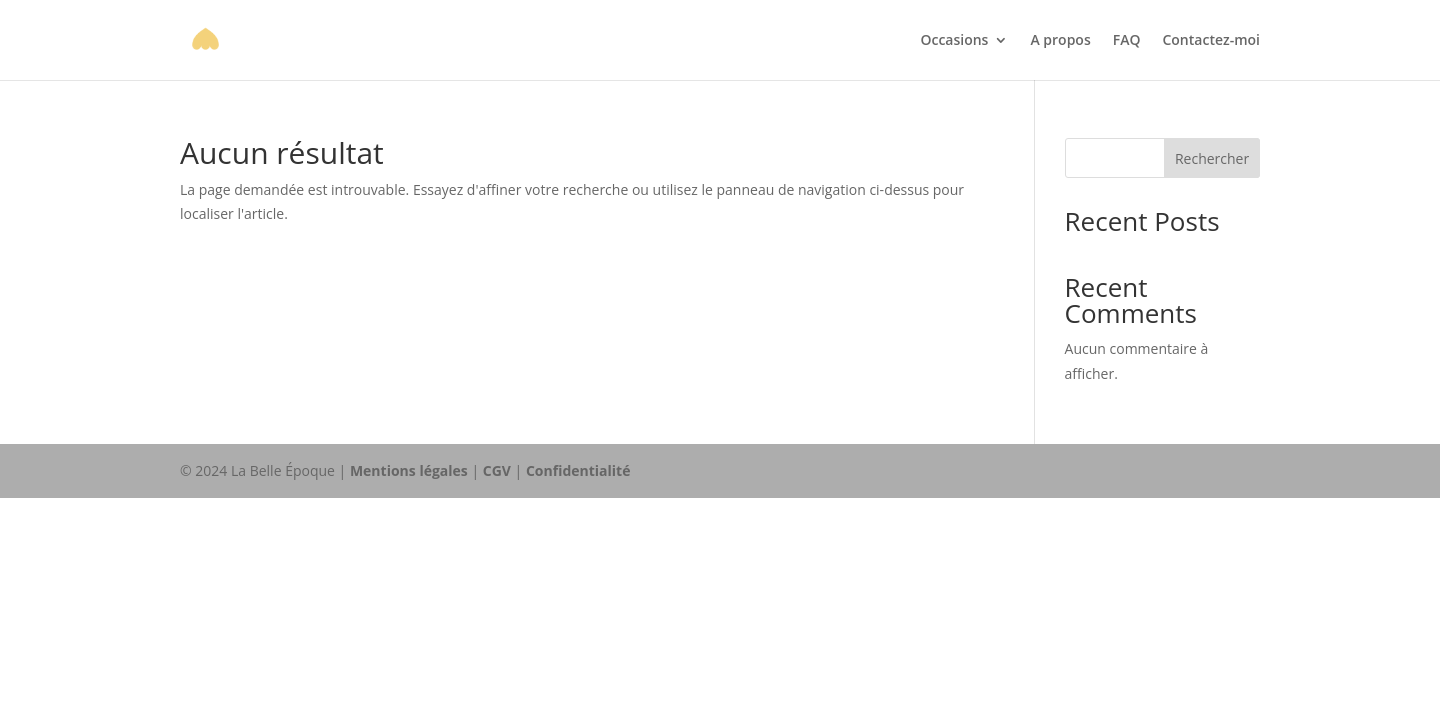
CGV (497, 470)
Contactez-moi (1211, 41)
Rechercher (1212, 158)
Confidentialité (578, 470)
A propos (1060, 41)
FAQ (1127, 41)
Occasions (954, 41)
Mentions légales (409, 470)
